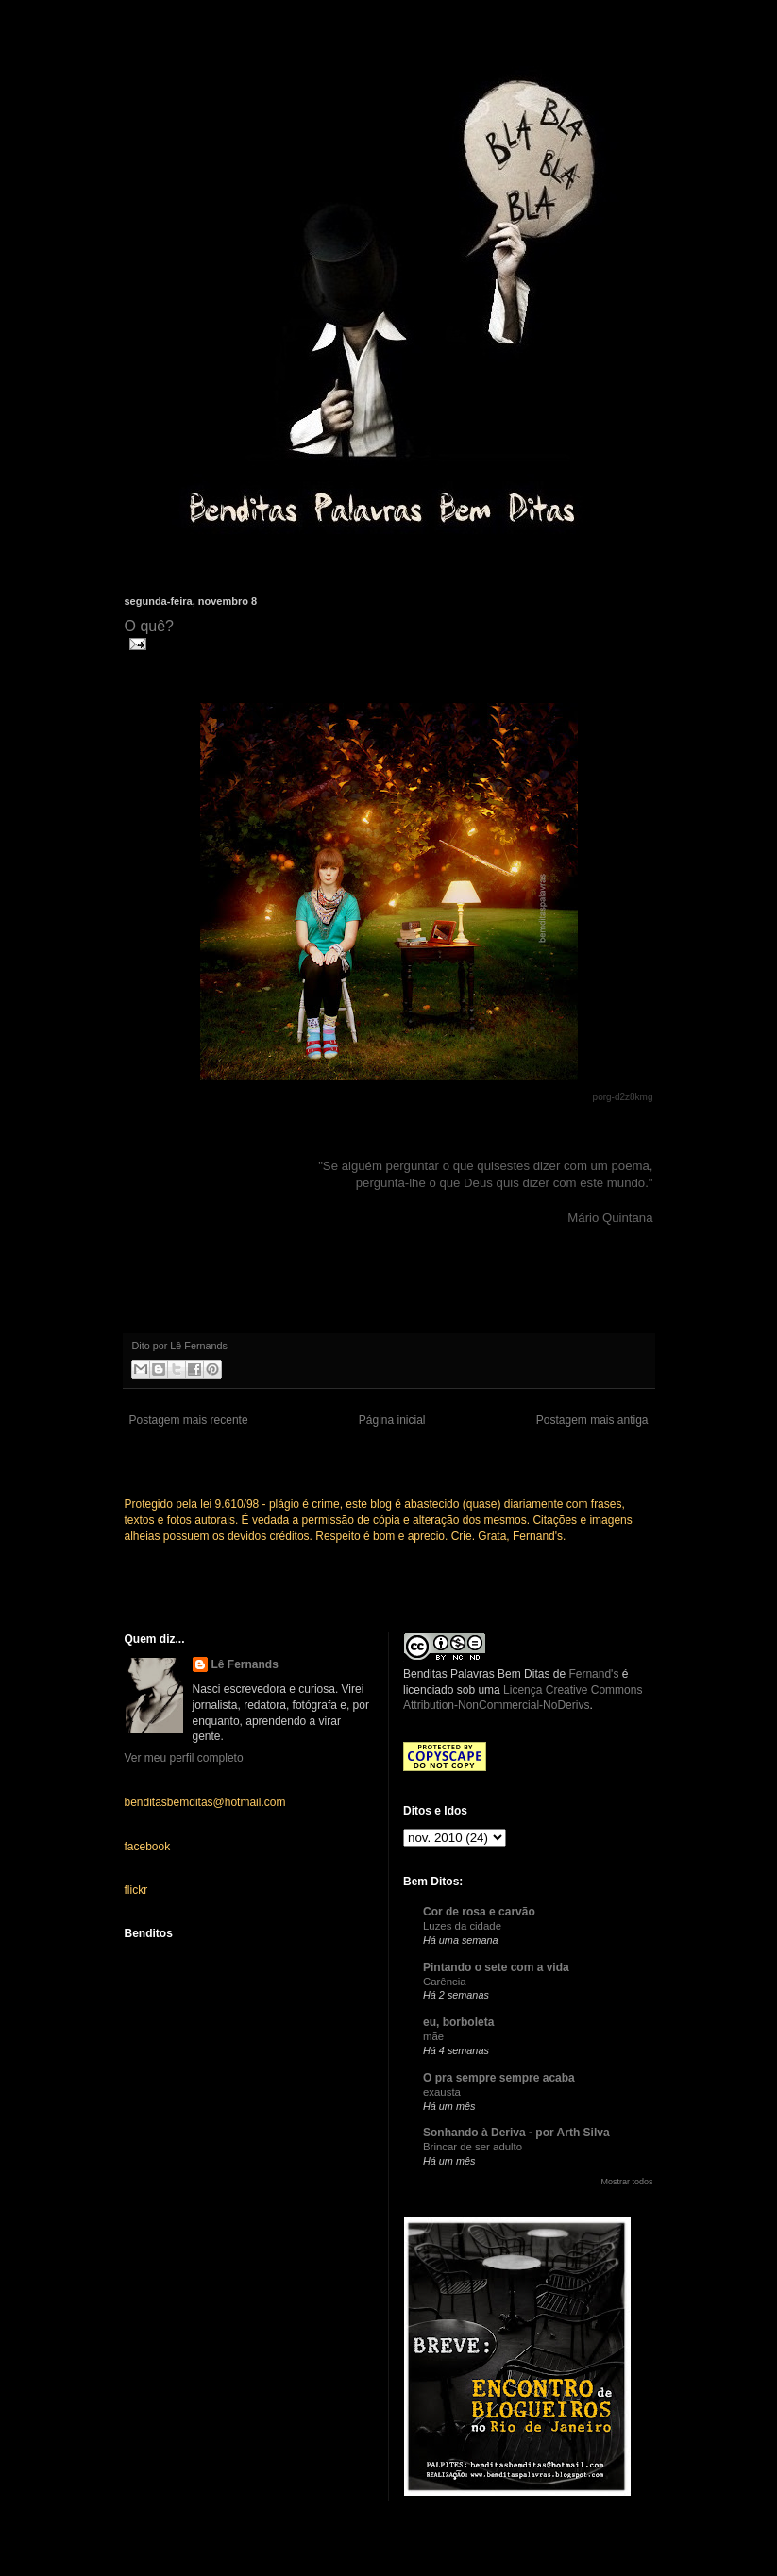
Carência (444, 1981)
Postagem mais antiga (592, 1420)
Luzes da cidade (462, 1926)
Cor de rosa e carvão (479, 1911)
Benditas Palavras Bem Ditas (476, 1674)
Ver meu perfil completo (184, 1758)
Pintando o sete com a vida (496, 1967)
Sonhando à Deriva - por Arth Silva (516, 2132)
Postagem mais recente (188, 1420)
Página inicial (392, 1420)
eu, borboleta (458, 2022)
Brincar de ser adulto (472, 2146)
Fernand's (593, 1674)
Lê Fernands (245, 1664)
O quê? (149, 626)
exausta (442, 2092)
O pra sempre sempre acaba (499, 2077)
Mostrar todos (626, 2181)
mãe (433, 2036)
